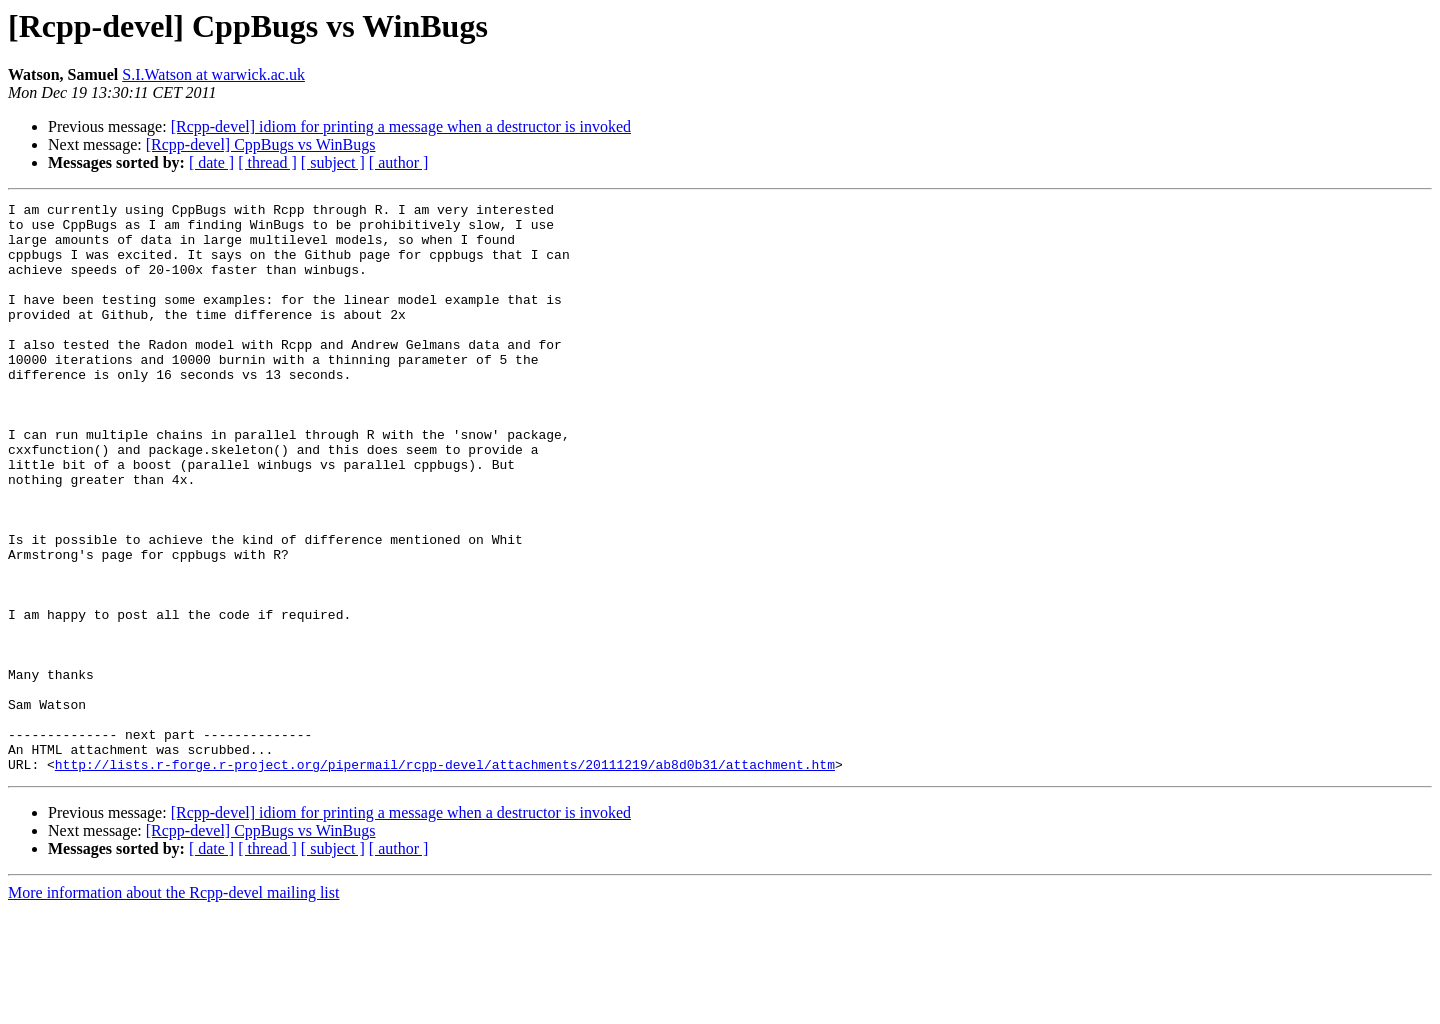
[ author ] (399, 162)
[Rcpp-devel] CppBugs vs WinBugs (261, 144)
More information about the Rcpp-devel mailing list (173, 1006)
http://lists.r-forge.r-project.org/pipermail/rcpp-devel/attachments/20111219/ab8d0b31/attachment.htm (445, 878)
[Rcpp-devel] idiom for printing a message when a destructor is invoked (401, 126)
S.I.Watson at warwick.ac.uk (213, 74)
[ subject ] (333, 162)
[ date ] (211, 162)
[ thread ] (267, 162)
